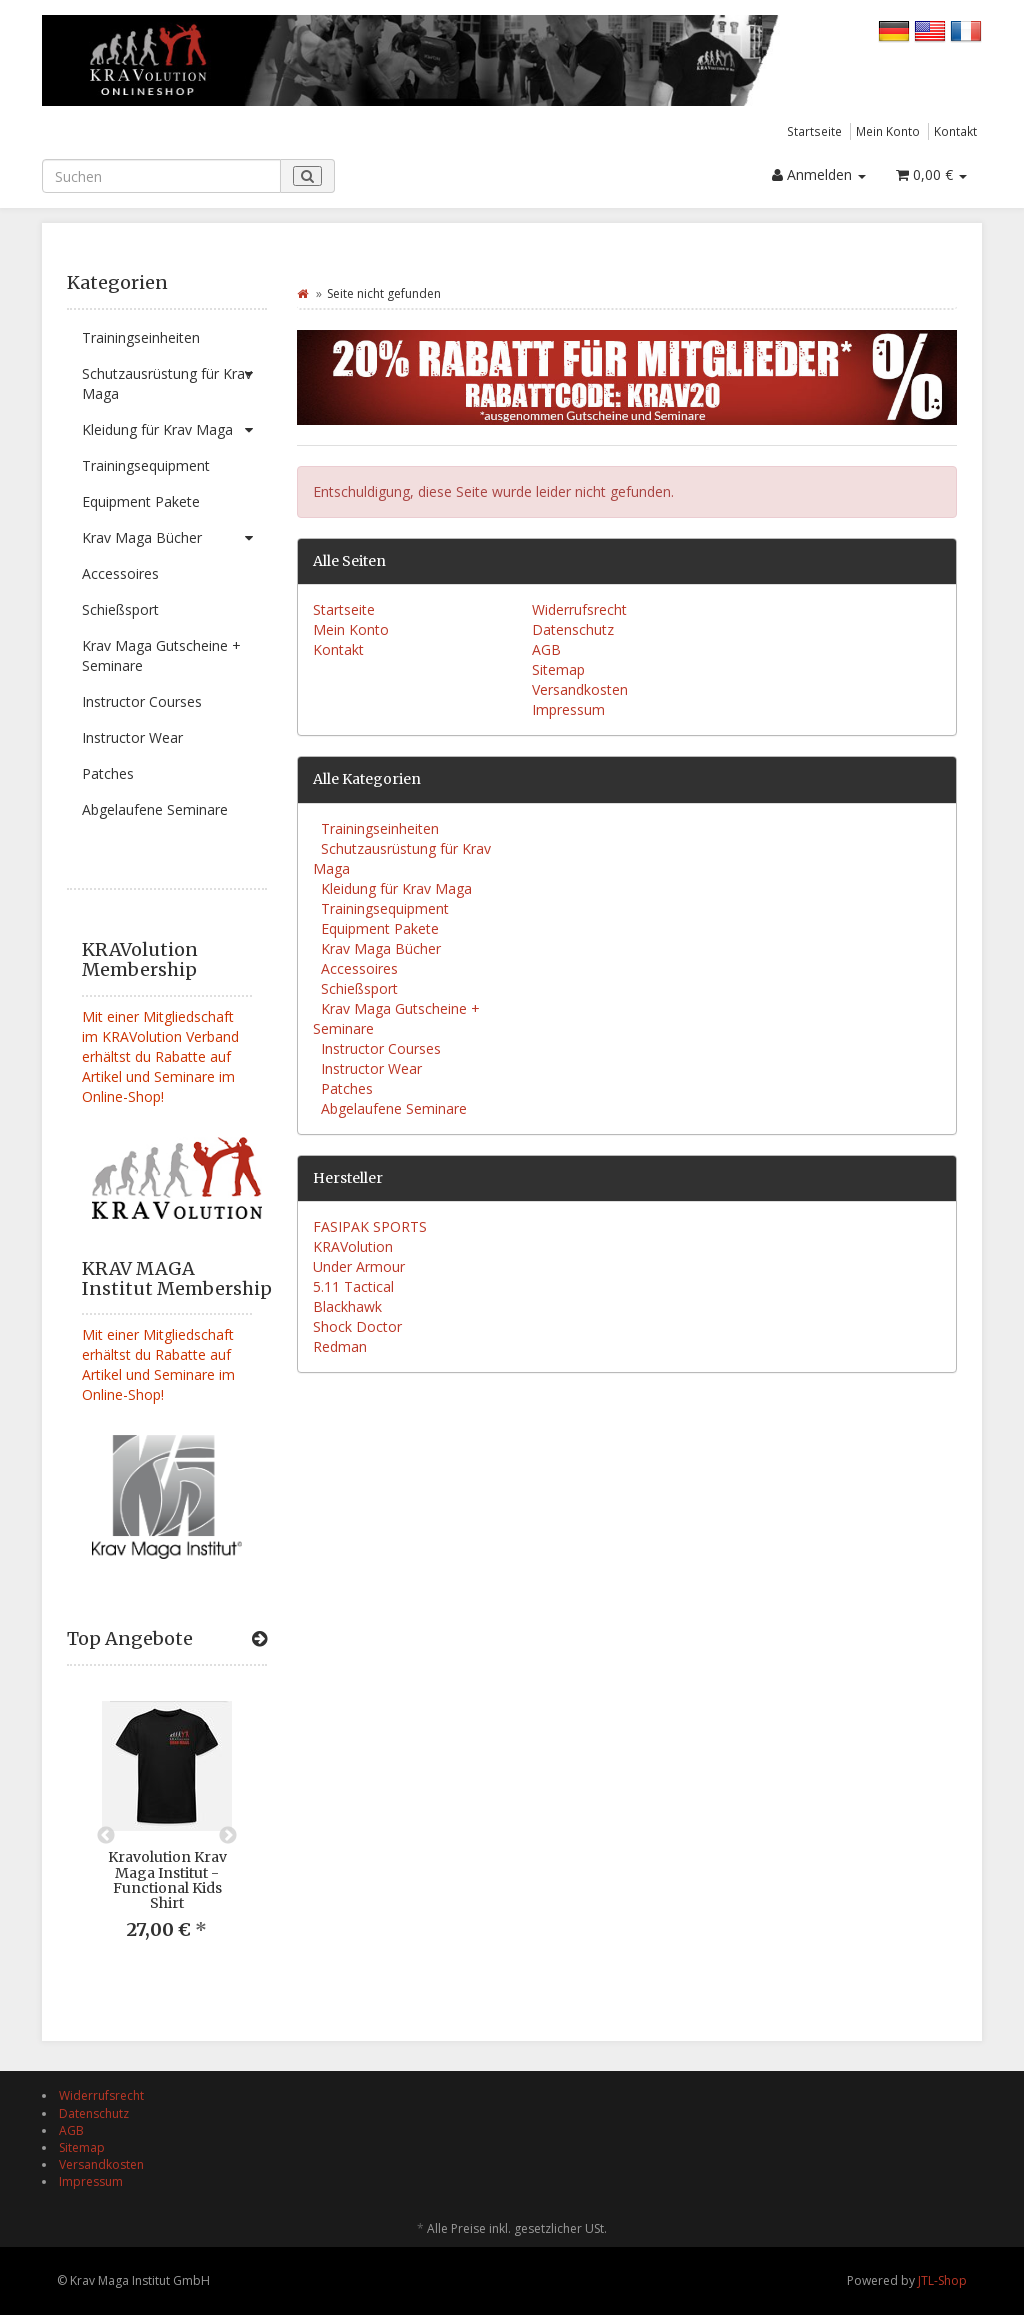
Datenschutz (573, 629)
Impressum (568, 709)
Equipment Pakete (141, 501)
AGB (546, 649)
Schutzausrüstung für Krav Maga (174, 379)
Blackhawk (347, 1306)
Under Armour (359, 1266)
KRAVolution (353, 1246)
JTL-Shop (942, 2280)
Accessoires (120, 573)
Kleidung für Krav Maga (174, 430)
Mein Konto (888, 131)
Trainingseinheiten (141, 337)
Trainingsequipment (146, 465)
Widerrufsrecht (579, 609)
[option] (167, 1836)
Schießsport (120, 609)
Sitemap (558, 669)
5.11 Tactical (353, 1286)
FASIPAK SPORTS (370, 1226)
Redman (340, 1346)
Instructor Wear (132, 737)
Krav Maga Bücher (174, 538)
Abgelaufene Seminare (155, 809)
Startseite (814, 131)
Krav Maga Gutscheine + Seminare (161, 655)
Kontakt (955, 131)
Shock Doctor (357, 1326)
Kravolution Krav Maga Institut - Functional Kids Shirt (167, 1880)
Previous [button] (106, 1836)
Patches (108, 773)
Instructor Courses (142, 701)
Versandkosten (580, 689)
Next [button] (228, 1836)
